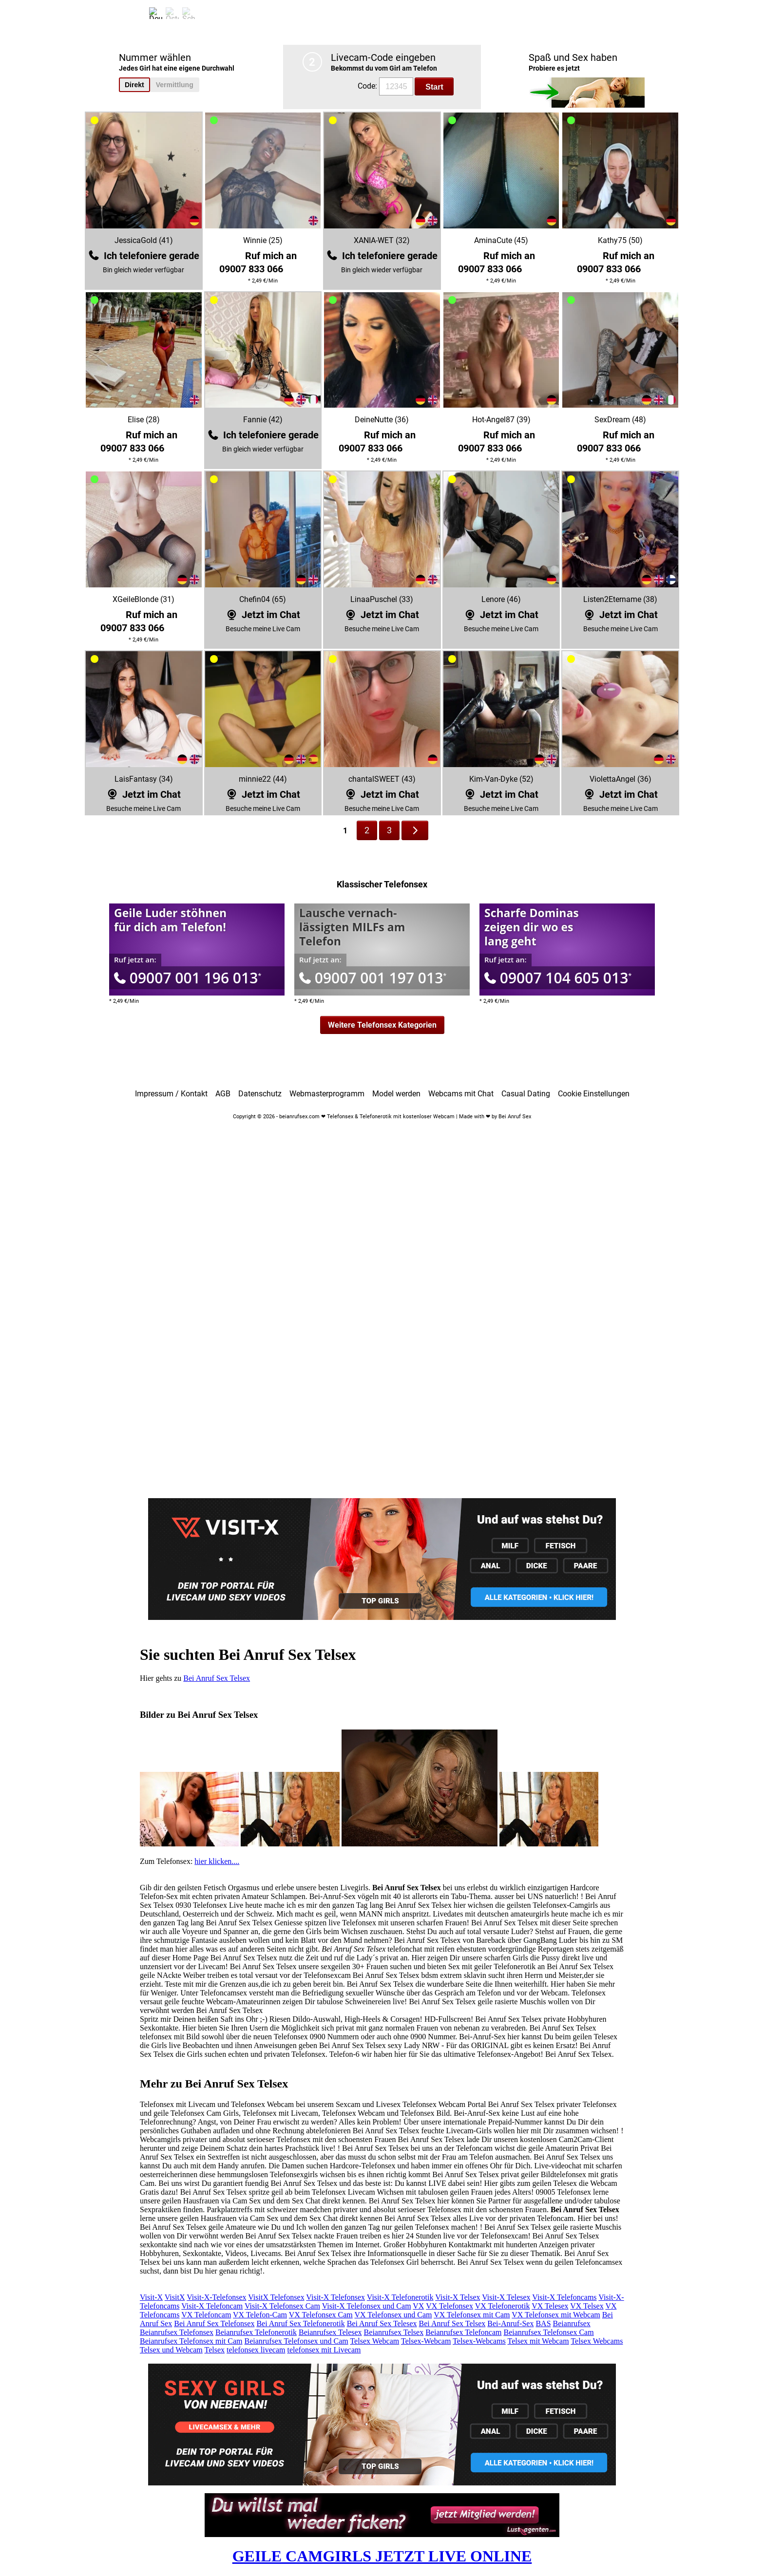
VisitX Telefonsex (276, 2297)
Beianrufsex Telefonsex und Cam (296, 2341)
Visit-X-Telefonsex (216, 2297)
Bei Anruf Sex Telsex (216, 1678)
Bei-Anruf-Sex (510, 2323)
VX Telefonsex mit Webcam (556, 2315)
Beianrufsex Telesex (330, 2332)
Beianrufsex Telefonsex (176, 2332)
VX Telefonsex (449, 2306)
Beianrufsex (572, 2323)
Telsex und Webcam (171, 2350)
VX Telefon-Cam (260, 2315)
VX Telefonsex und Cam (393, 2315)
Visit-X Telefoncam (212, 2306)
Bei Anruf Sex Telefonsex (214, 2323)
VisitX (175, 2297)
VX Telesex (550, 2306)
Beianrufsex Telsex (394, 2332)
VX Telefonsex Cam (321, 2315)
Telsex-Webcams (479, 2341)
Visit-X (151, 2297)
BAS (543, 2323)
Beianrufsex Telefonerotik (256, 2332)
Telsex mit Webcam (538, 2341)
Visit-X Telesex (506, 2297)
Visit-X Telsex (457, 2297)
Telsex (215, 2350)
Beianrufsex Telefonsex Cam (548, 2332)
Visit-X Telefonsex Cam (282, 2306)
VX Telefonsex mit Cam (472, 2315)
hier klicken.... (216, 1861)
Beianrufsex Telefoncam (463, 2332)
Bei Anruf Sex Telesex (382, 2323)
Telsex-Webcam (426, 2341)
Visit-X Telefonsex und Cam (366, 2306)
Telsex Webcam (374, 2341)
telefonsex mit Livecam (324, 2350)
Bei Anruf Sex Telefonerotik (300, 2323)
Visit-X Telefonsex (335, 2297)
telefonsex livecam (256, 2350)
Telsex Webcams (597, 2341)
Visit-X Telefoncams (564, 2297)
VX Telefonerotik (502, 2306)
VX (418, 2306)
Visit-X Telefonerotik (400, 2297)
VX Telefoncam (206, 2315)
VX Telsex (586, 2306)
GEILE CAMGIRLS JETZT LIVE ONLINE (382, 2556)
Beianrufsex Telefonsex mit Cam (191, 2341)
